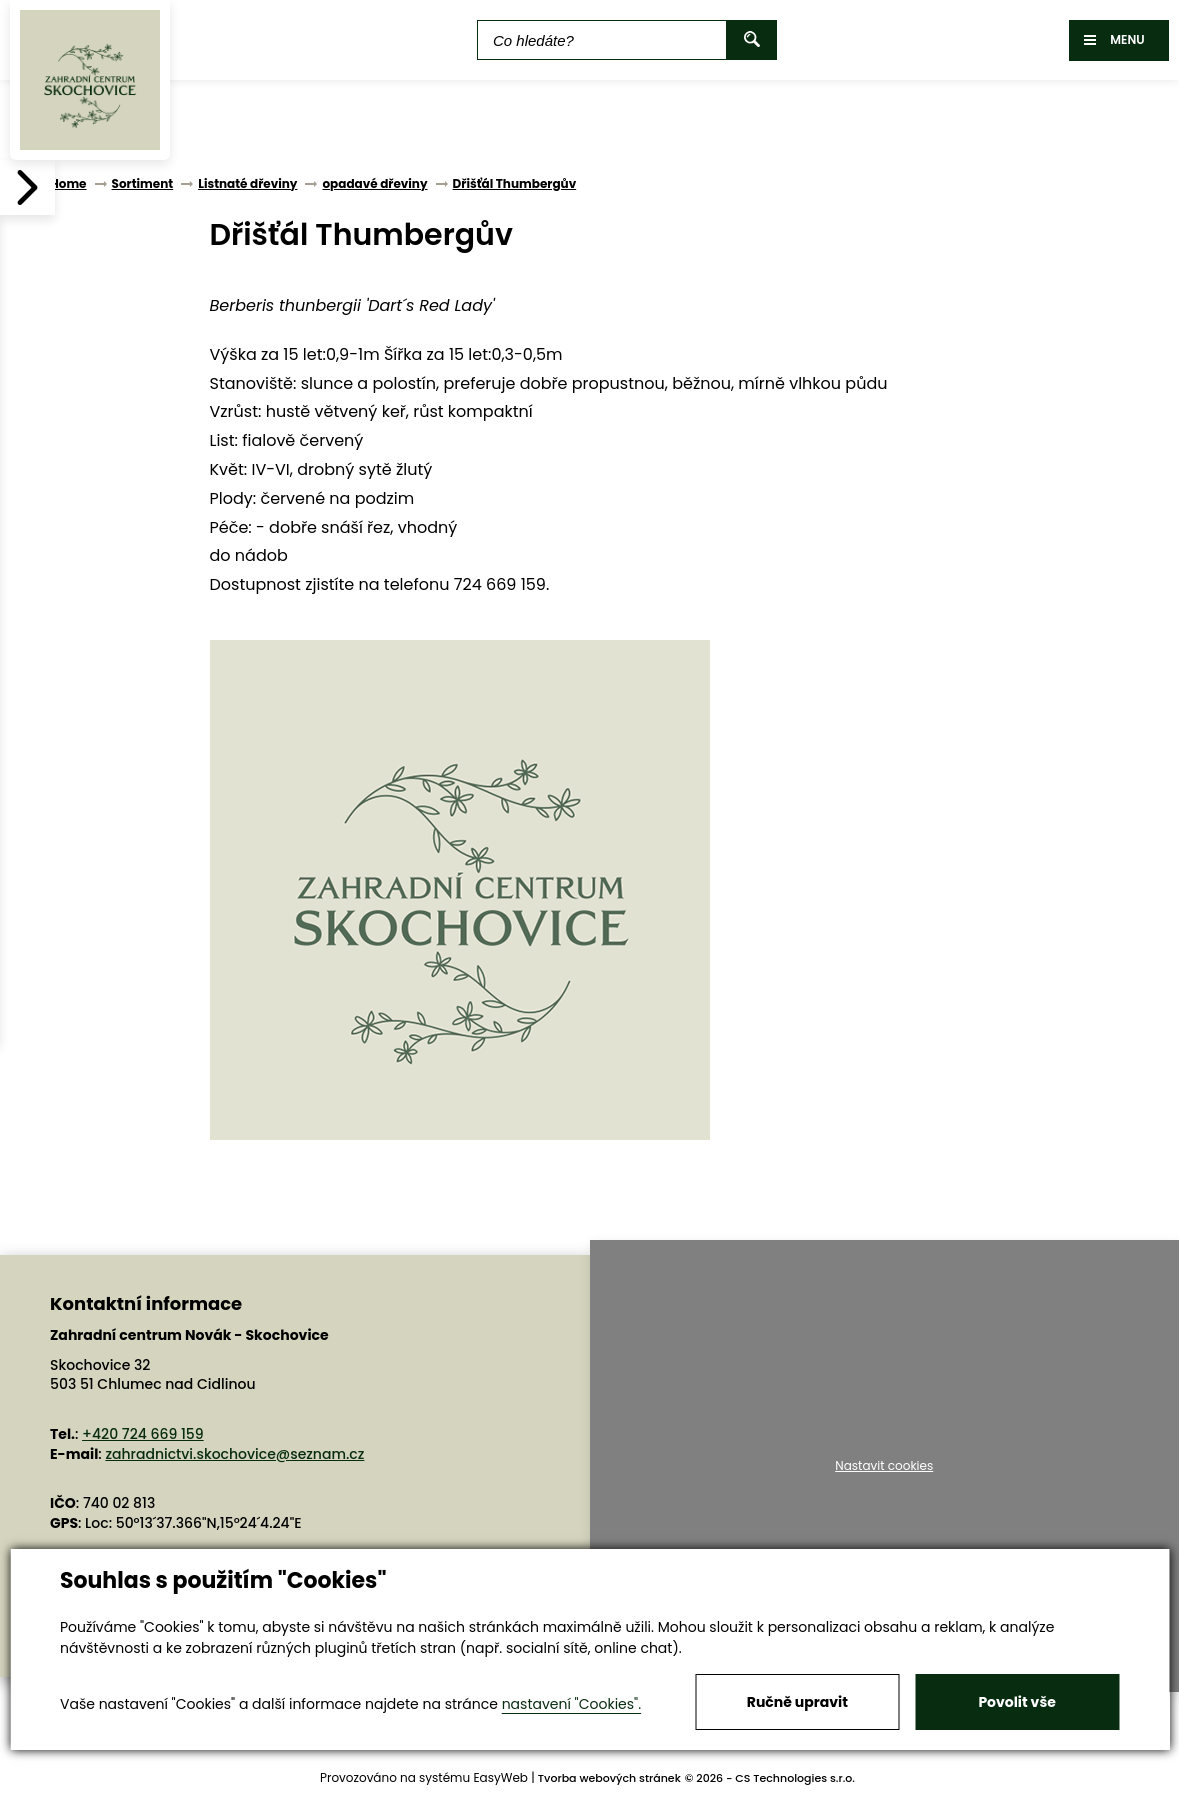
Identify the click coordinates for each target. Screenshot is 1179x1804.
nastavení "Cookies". (571, 1704)
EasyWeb (500, 1777)
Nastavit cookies (884, 1466)
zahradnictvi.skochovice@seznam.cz (234, 1454)
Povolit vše (1016, 1702)
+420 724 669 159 (143, 1434)
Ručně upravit (797, 1702)
